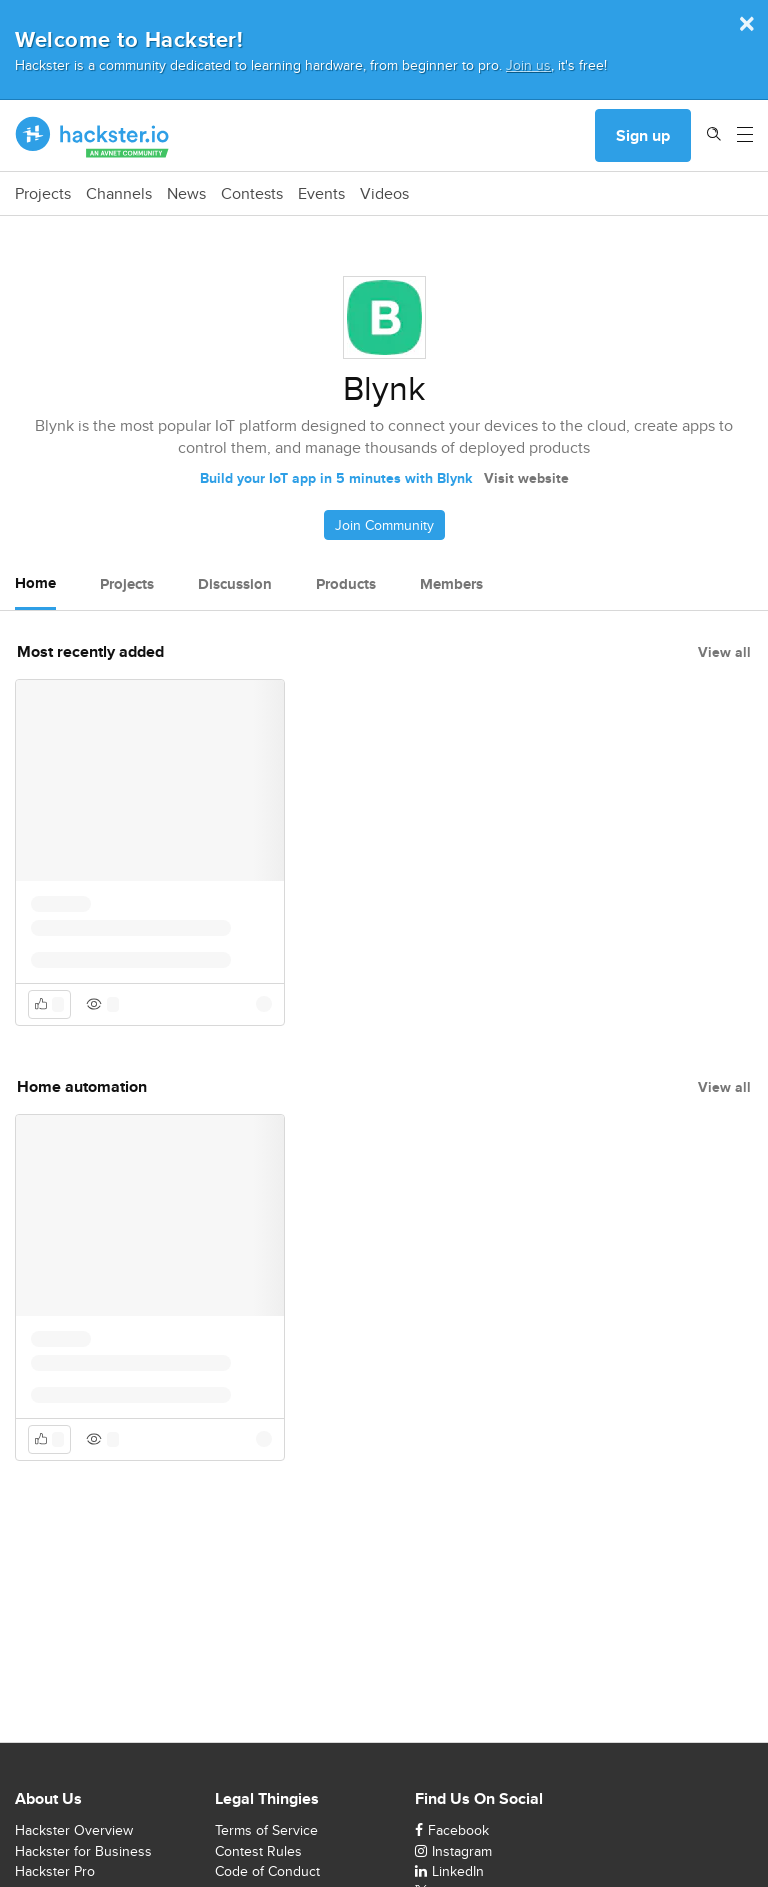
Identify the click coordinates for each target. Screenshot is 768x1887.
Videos (384, 194)
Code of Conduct (267, 1871)
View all (724, 652)
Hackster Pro (55, 1871)
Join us (528, 64)
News (186, 194)
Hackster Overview (74, 1830)
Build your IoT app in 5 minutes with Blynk (336, 478)
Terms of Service (266, 1830)
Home (35, 583)
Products (346, 584)
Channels (119, 194)
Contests (252, 194)
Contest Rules (258, 1851)
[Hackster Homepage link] (92, 136)
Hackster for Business (83, 1851)
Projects (43, 194)
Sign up (643, 135)
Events (321, 194)
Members (451, 584)
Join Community (384, 525)
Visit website (526, 478)
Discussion (235, 584)
